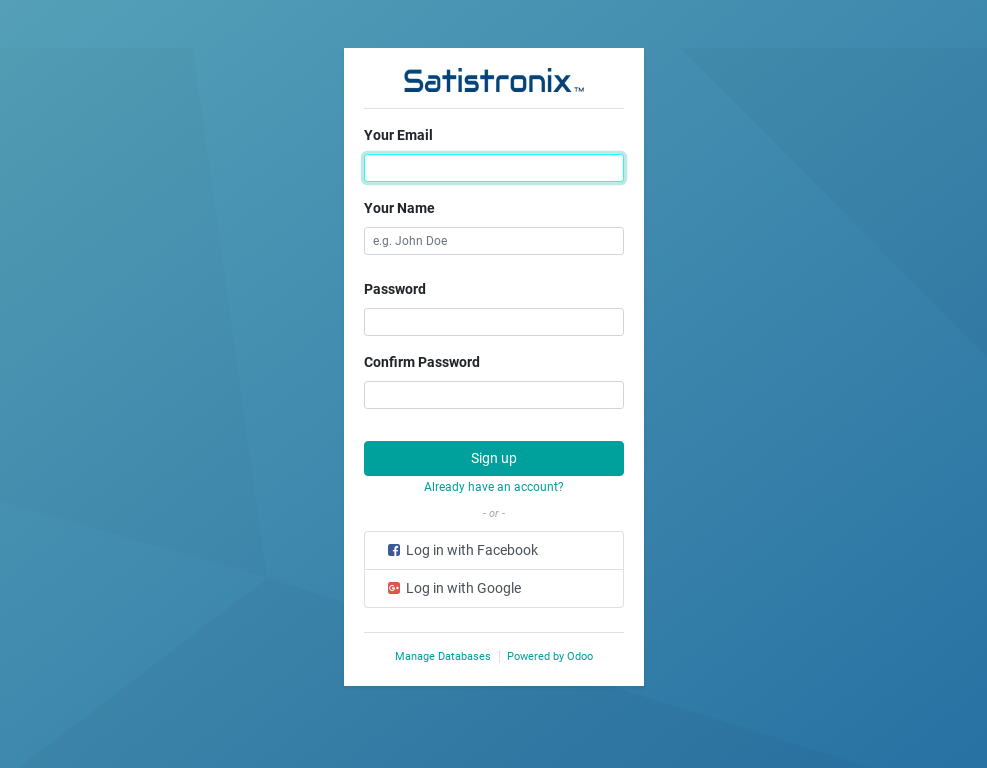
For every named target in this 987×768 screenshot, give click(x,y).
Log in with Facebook (461, 550)
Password (395, 289)
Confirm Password (422, 362)
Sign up (494, 458)
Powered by (550, 656)
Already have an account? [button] (494, 487)
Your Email (398, 135)
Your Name (399, 208)
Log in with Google (453, 588)
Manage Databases (443, 656)
